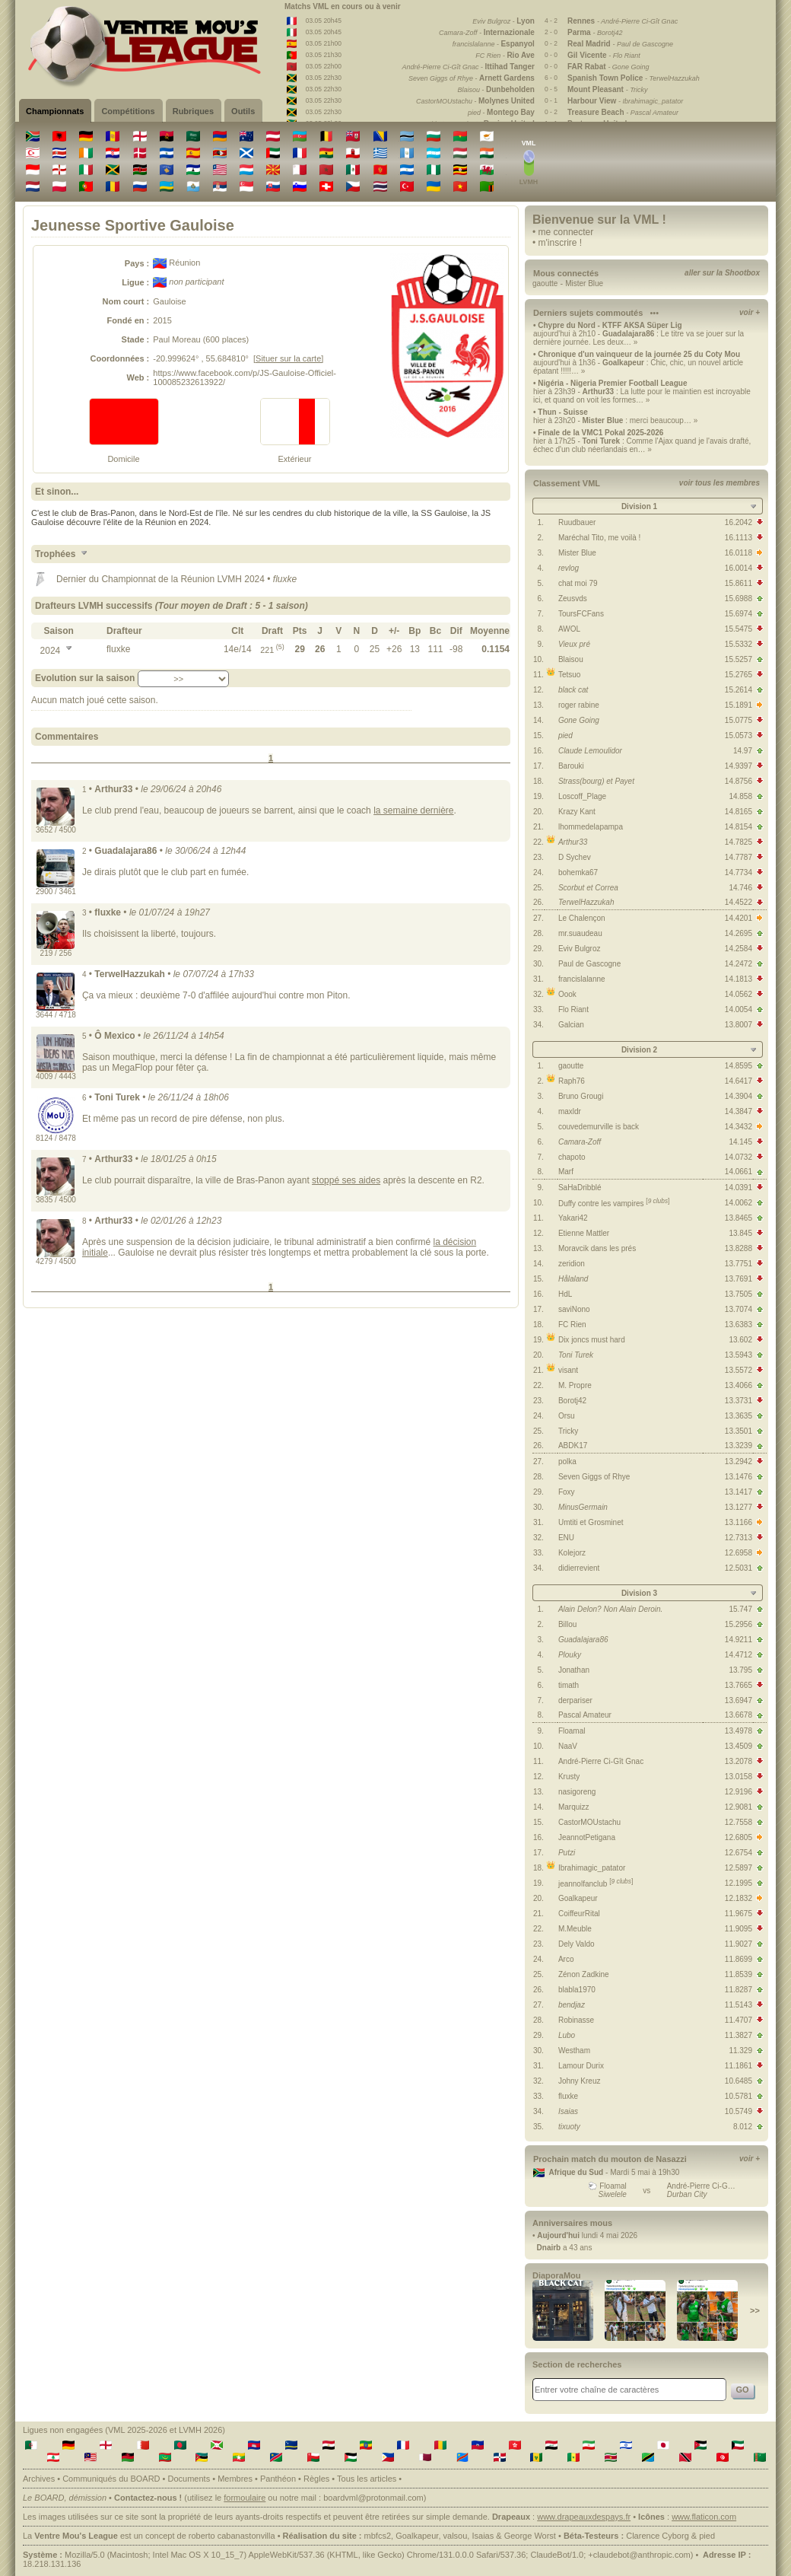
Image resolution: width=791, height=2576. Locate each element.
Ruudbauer (577, 522)
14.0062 (738, 1203)
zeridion (571, 1263)
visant (568, 1370)
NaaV (567, 1746)
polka (567, 1461)
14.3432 (738, 1126)
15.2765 (738, 674)
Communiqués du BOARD (111, 2478)
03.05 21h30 (323, 55)
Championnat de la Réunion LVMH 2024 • (186, 579)
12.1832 (738, 1898)
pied (565, 735)
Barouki (571, 766)
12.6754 (738, 1852)
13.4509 (738, 1746)
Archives (39, 2478)
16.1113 (738, 537)
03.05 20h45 (323, 20)
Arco (566, 1959)
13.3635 (738, 1416)
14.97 (742, 751)
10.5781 (738, 2096)
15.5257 (738, 659)
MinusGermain (583, 1507)
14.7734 (738, 872)
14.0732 (738, 1157)
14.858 (740, 796)
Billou (567, 1624)
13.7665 (738, 1685)
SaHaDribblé (580, 1187)
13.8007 (738, 1025)
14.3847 (738, 1111)
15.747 (740, 1609)
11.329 (740, 2050)
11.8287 (738, 1989)
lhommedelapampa (590, 827)
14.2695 (738, 933)
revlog (568, 568)
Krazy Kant (577, 811)
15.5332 (738, 644)
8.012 (742, 2126)
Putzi (566, 1852)
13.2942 (738, 1461)
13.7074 (738, 1309)
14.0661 (738, 1171)
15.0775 (738, 720)
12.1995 (738, 1883)
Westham (574, 2050)
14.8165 (738, 811)
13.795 (740, 1670)
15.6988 (738, 598)
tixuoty (569, 2126)
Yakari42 (573, 1218)
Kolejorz (572, 1553)
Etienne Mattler (583, 1233)
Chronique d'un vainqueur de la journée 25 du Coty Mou (639, 354)
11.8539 (738, 1974)
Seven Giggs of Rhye (594, 1477)
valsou (455, 2535)
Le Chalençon (581, 918)
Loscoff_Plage (582, 796)
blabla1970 (577, 1989)
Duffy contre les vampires (613, 1203)
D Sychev (574, 857)
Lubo (566, 2035)
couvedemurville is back (598, 1126)
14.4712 (738, 1655)
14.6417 (738, 1081)
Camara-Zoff (579, 1142)
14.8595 (738, 1066)
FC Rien (572, 1324)
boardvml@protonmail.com (373, 2497)
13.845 (740, 1233)
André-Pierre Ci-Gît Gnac (600, 1761)
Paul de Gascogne (589, 964)
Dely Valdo (576, 1944)
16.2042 (738, 522)
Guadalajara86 (583, 1639)
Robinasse (576, 2020)
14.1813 (738, 979)
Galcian (571, 1025)
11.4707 (738, 2020)
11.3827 (738, 2035)
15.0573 (738, 735)
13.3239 (738, 1445)
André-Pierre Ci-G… (701, 2186)
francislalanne (581, 979)
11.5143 (738, 2005)
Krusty (569, 1776)
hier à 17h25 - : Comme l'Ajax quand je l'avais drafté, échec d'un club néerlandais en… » (642, 445)
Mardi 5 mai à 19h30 (644, 2172)
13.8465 (738, 1218)
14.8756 (738, 781)
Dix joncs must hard (591, 1340)
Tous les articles (366, 2478)
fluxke (568, 2096)
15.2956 (738, 1624)
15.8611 (738, 583)
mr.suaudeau (580, 933)
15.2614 (738, 690)
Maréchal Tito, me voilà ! (599, 537)
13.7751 (738, 1263)
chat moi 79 (578, 583)
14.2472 (738, 964)
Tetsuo (569, 674)
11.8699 (738, 1959)
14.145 (740, 1142)
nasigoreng (577, 1792)
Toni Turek (575, 1355)
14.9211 (738, 1639)
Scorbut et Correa (588, 888)
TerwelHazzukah (586, 902)
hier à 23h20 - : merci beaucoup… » (615, 420)
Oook (567, 994)
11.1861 (738, 2066)
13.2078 (738, 1761)
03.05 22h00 (323, 66)
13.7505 (738, 1294)
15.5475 (738, 629)
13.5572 (738, 1370)
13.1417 (738, 1492)
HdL (565, 1294)
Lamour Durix (581, 2066)
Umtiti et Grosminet (591, 1522)
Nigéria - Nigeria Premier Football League (612, 383)
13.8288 (738, 1248)
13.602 (740, 1340)
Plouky (569, 1655)
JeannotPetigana (586, 1837)
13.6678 (738, 1715)
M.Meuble (575, 1929)
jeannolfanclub (595, 1884)
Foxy (566, 1492)
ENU (566, 1537)
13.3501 (738, 1431)
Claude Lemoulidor (590, 751)
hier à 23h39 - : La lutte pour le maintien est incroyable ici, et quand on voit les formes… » (642, 395)
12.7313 (738, 1537)
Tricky (568, 1431)
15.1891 (738, 705)
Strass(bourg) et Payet (596, 781)
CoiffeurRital (579, 1913)
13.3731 (738, 1400)
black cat (573, 690)
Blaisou (570, 659)
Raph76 (571, 1081)
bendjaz (571, 2005)
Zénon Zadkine (583, 1974)
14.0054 (738, 1009)
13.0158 (738, 1776)
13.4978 (738, 1731)
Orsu (566, 1416)
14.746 (740, 888)
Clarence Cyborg (657, 2535)
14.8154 (738, 827)
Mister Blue (584, 283)
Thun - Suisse (563, 412)
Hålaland (573, 1279)
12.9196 (738, 1792)
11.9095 (738, 1929)
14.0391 (738, 1187)
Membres (235, 2478)
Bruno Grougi (580, 1096)
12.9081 (738, 1807)
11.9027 (738, 1944)
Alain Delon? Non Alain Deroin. (610, 1609)
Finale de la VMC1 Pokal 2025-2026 (600, 432)
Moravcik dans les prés (597, 1248)
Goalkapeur (578, 1898)
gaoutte (545, 283)
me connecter (566, 232)
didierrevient (578, 1568)
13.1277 (738, 1507)
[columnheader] (57, 631)
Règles (316, 2478)
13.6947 (738, 1700)
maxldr (569, 1111)
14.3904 (738, 1096)
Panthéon (278, 2478)
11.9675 (738, 1913)
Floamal (572, 1731)
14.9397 (738, 766)
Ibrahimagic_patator (591, 1868)
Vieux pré (574, 644)
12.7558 (738, 1822)
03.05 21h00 (323, 43)
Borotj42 (572, 1400)
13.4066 (738, 1385)
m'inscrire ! (560, 242)
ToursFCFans (581, 614)
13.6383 (738, 1324)
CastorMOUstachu (589, 1822)
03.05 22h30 (323, 77)
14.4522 (738, 902)
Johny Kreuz (579, 2081)
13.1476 (738, 1477)
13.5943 (738, 1355)
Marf (565, 1171)
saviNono (574, 1309)
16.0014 (738, 568)
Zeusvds (572, 598)
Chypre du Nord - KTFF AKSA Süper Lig (609, 325)
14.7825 (738, 842)
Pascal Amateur (585, 1715)
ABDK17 (572, 1445)
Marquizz (573, 1807)
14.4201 (738, 918)
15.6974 (738, 614)
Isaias (568, 2111)
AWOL (569, 629)
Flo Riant (573, 1009)
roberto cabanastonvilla (232, 2535)
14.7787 (738, 857)
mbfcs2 (377, 2535)
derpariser (575, 1700)
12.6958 (738, 1553)
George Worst (530, 2535)
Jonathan (573, 1670)
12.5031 (738, 1568)
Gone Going (578, 720)
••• (654, 312)
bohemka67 (578, 872)
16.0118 (738, 553)
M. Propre (575, 1385)
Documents (189, 2478)
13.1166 (738, 1522)
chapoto (572, 1157)
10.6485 (738, 2081)
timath (568, 1685)
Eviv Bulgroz (579, 948)
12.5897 (738, 1868)
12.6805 (738, 1837)
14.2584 (738, 948)
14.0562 (738, 994)
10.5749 (738, 2111)
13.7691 (738, 1279)
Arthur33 (572, 842)
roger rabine (578, 705)
